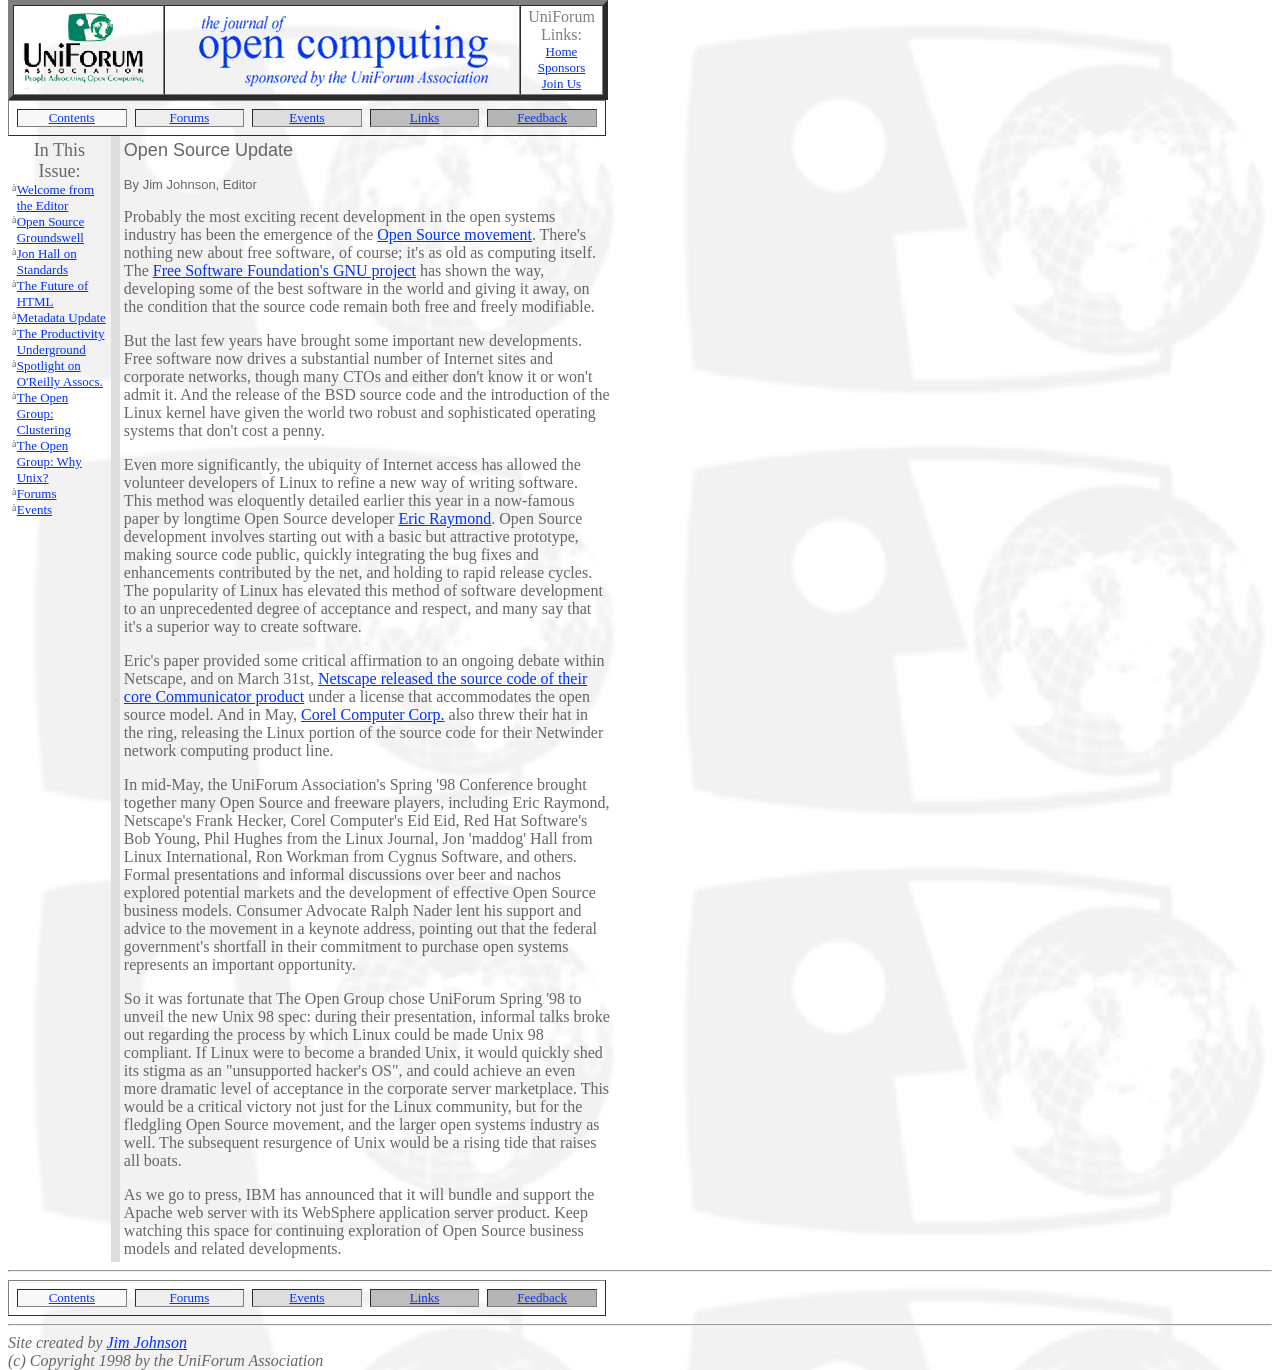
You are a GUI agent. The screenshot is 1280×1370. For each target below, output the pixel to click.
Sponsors (562, 67)
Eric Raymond (444, 518)
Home (562, 51)
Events (306, 117)
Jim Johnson (146, 1342)
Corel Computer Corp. (373, 714)
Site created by (57, 1342)
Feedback (542, 117)
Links (425, 117)
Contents (72, 117)
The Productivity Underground (61, 341)
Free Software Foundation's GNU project (284, 270)
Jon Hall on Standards (47, 261)
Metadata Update (61, 317)
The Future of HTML (52, 293)
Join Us (561, 83)
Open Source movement (454, 234)
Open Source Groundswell (51, 229)
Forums (190, 117)
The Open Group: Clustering (44, 413)
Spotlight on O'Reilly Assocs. (60, 373)
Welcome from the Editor (55, 197)
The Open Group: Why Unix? (49, 461)
